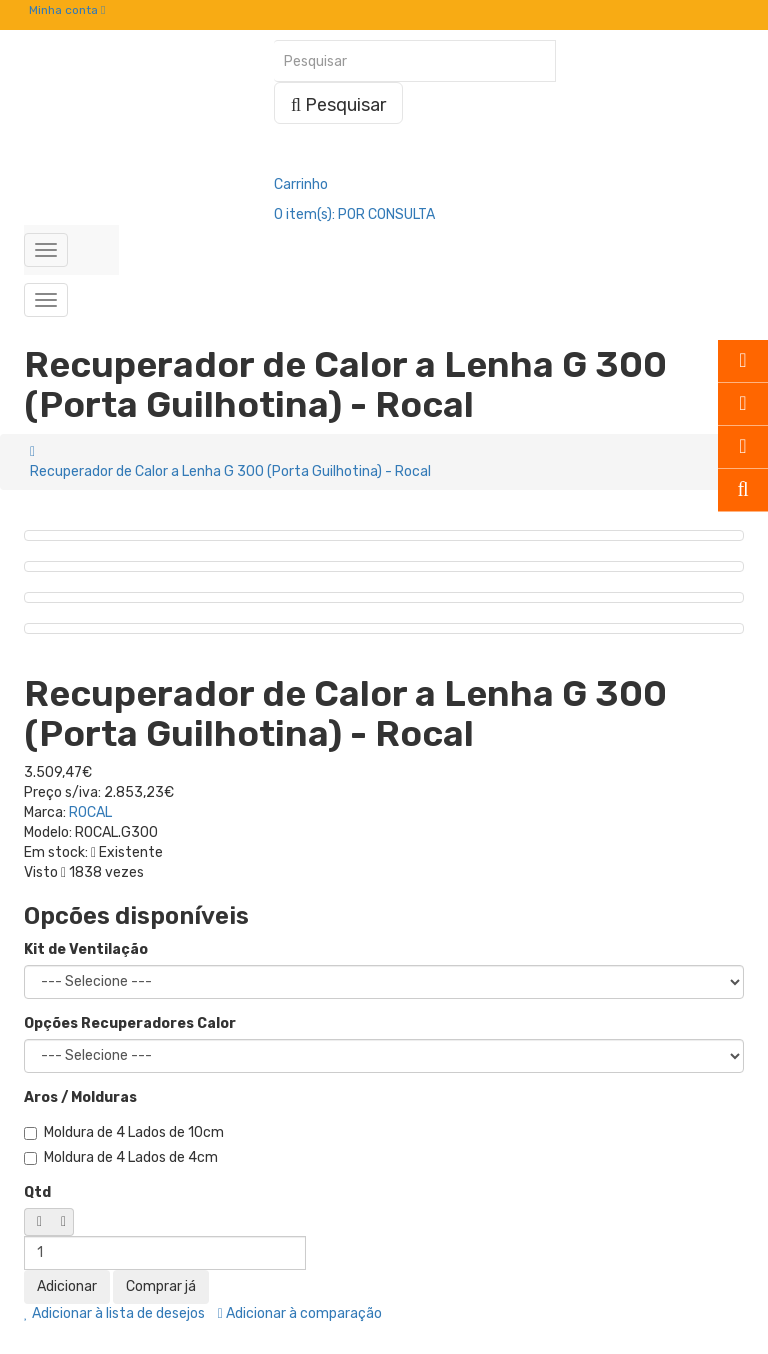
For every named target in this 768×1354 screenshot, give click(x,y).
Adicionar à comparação (300, 1313)
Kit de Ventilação (86, 949)
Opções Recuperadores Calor (130, 1023)
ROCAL (90, 812)
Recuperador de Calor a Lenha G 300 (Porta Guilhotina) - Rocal (230, 471)
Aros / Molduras (80, 1097)
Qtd (37, 1192)
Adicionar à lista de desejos (114, 1313)
